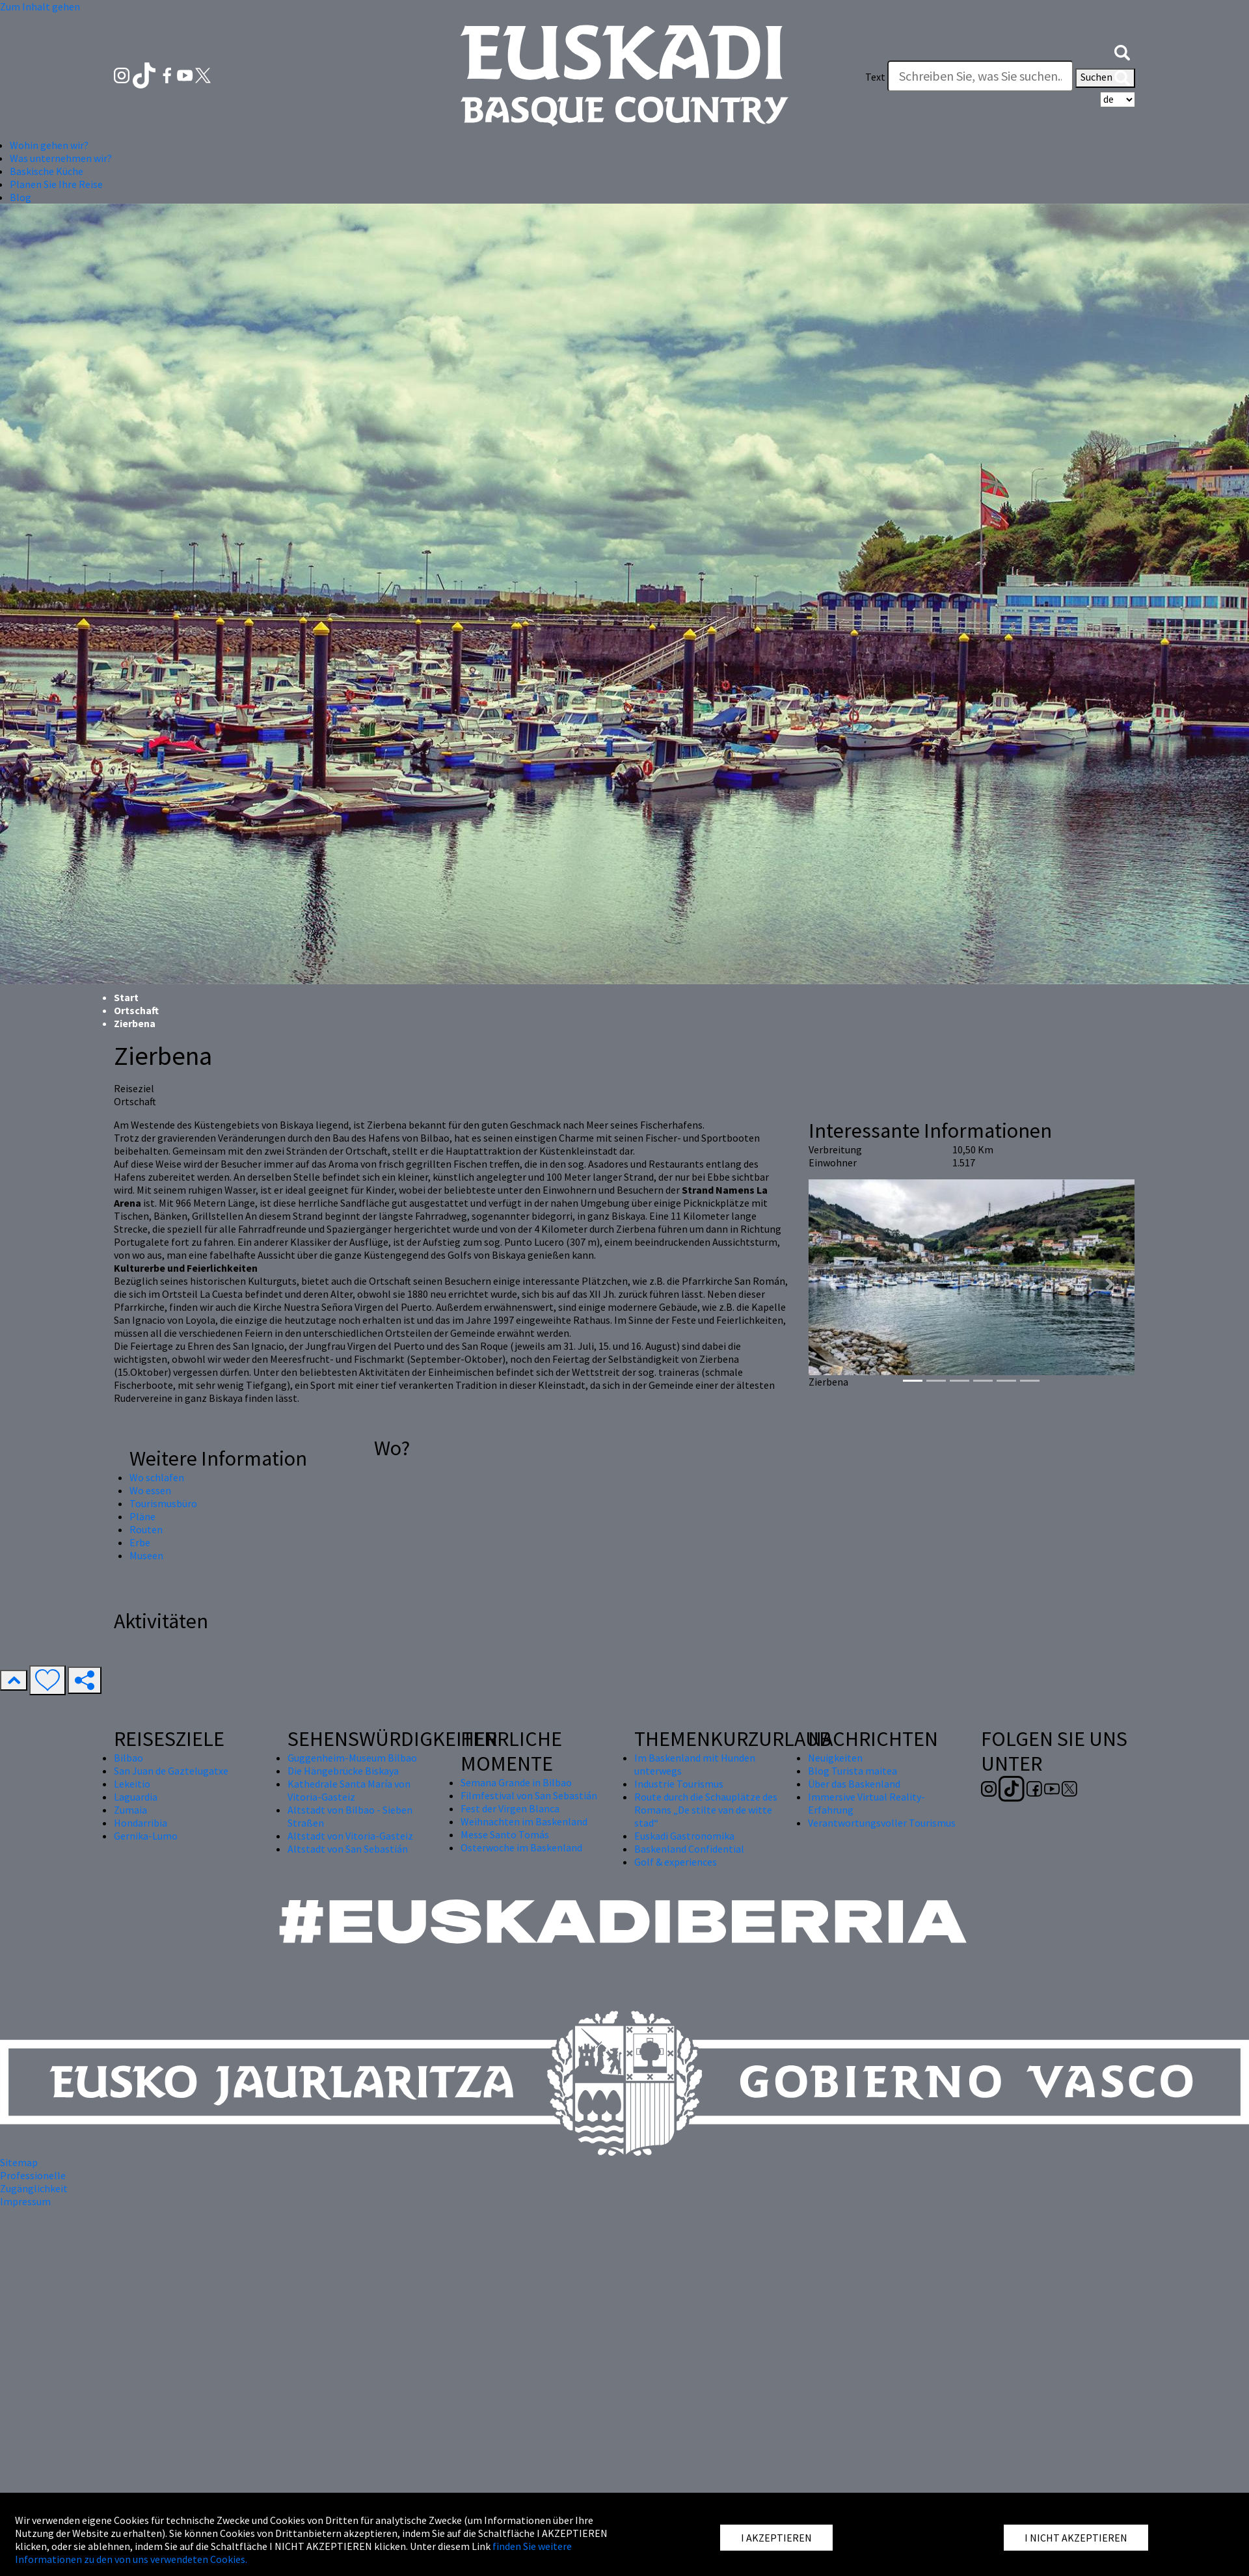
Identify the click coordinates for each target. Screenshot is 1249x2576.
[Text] (980, 76)
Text (875, 76)
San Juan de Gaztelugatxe (171, 1770)
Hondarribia (140, 1822)
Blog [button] (20, 197)
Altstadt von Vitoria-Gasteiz (350, 1835)
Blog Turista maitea (852, 1770)
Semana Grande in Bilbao (516, 1782)
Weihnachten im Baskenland (524, 1821)
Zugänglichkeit (34, 2188)
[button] (1122, 50)
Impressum (25, 2201)
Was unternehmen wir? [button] (61, 158)
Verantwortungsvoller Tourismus (882, 1822)
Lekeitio (132, 1783)
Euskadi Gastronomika (684, 1835)
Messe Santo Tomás (505, 1834)
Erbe (139, 1542)
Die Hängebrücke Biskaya (343, 1770)
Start (126, 997)
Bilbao (128, 1757)
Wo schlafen (156, 1477)
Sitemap (19, 2162)
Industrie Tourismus (678, 1783)
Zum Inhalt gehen (40, 6)
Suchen (1105, 78)
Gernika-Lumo (146, 1835)
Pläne (142, 1516)
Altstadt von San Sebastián (348, 1848)
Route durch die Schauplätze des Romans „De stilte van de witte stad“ (705, 1809)
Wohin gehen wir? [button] (49, 145)
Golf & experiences (675, 1861)
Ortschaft (136, 1010)
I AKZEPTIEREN (776, 2537)
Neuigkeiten (835, 1757)
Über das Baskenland (854, 1783)
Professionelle (33, 2175)
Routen (146, 1529)
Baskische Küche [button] (46, 171)
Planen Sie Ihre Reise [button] (56, 184)
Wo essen (150, 1490)
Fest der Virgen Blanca (510, 1808)
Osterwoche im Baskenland (521, 1847)
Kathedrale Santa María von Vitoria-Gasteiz (349, 1790)
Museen (146, 1555)
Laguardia (135, 1796)
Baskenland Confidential (689, 1848)
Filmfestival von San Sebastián (529, 1795)
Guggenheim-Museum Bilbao (352, 1757)
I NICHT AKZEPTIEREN (1076, 2537)
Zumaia (130, 1809)
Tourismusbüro (163, 1503)
